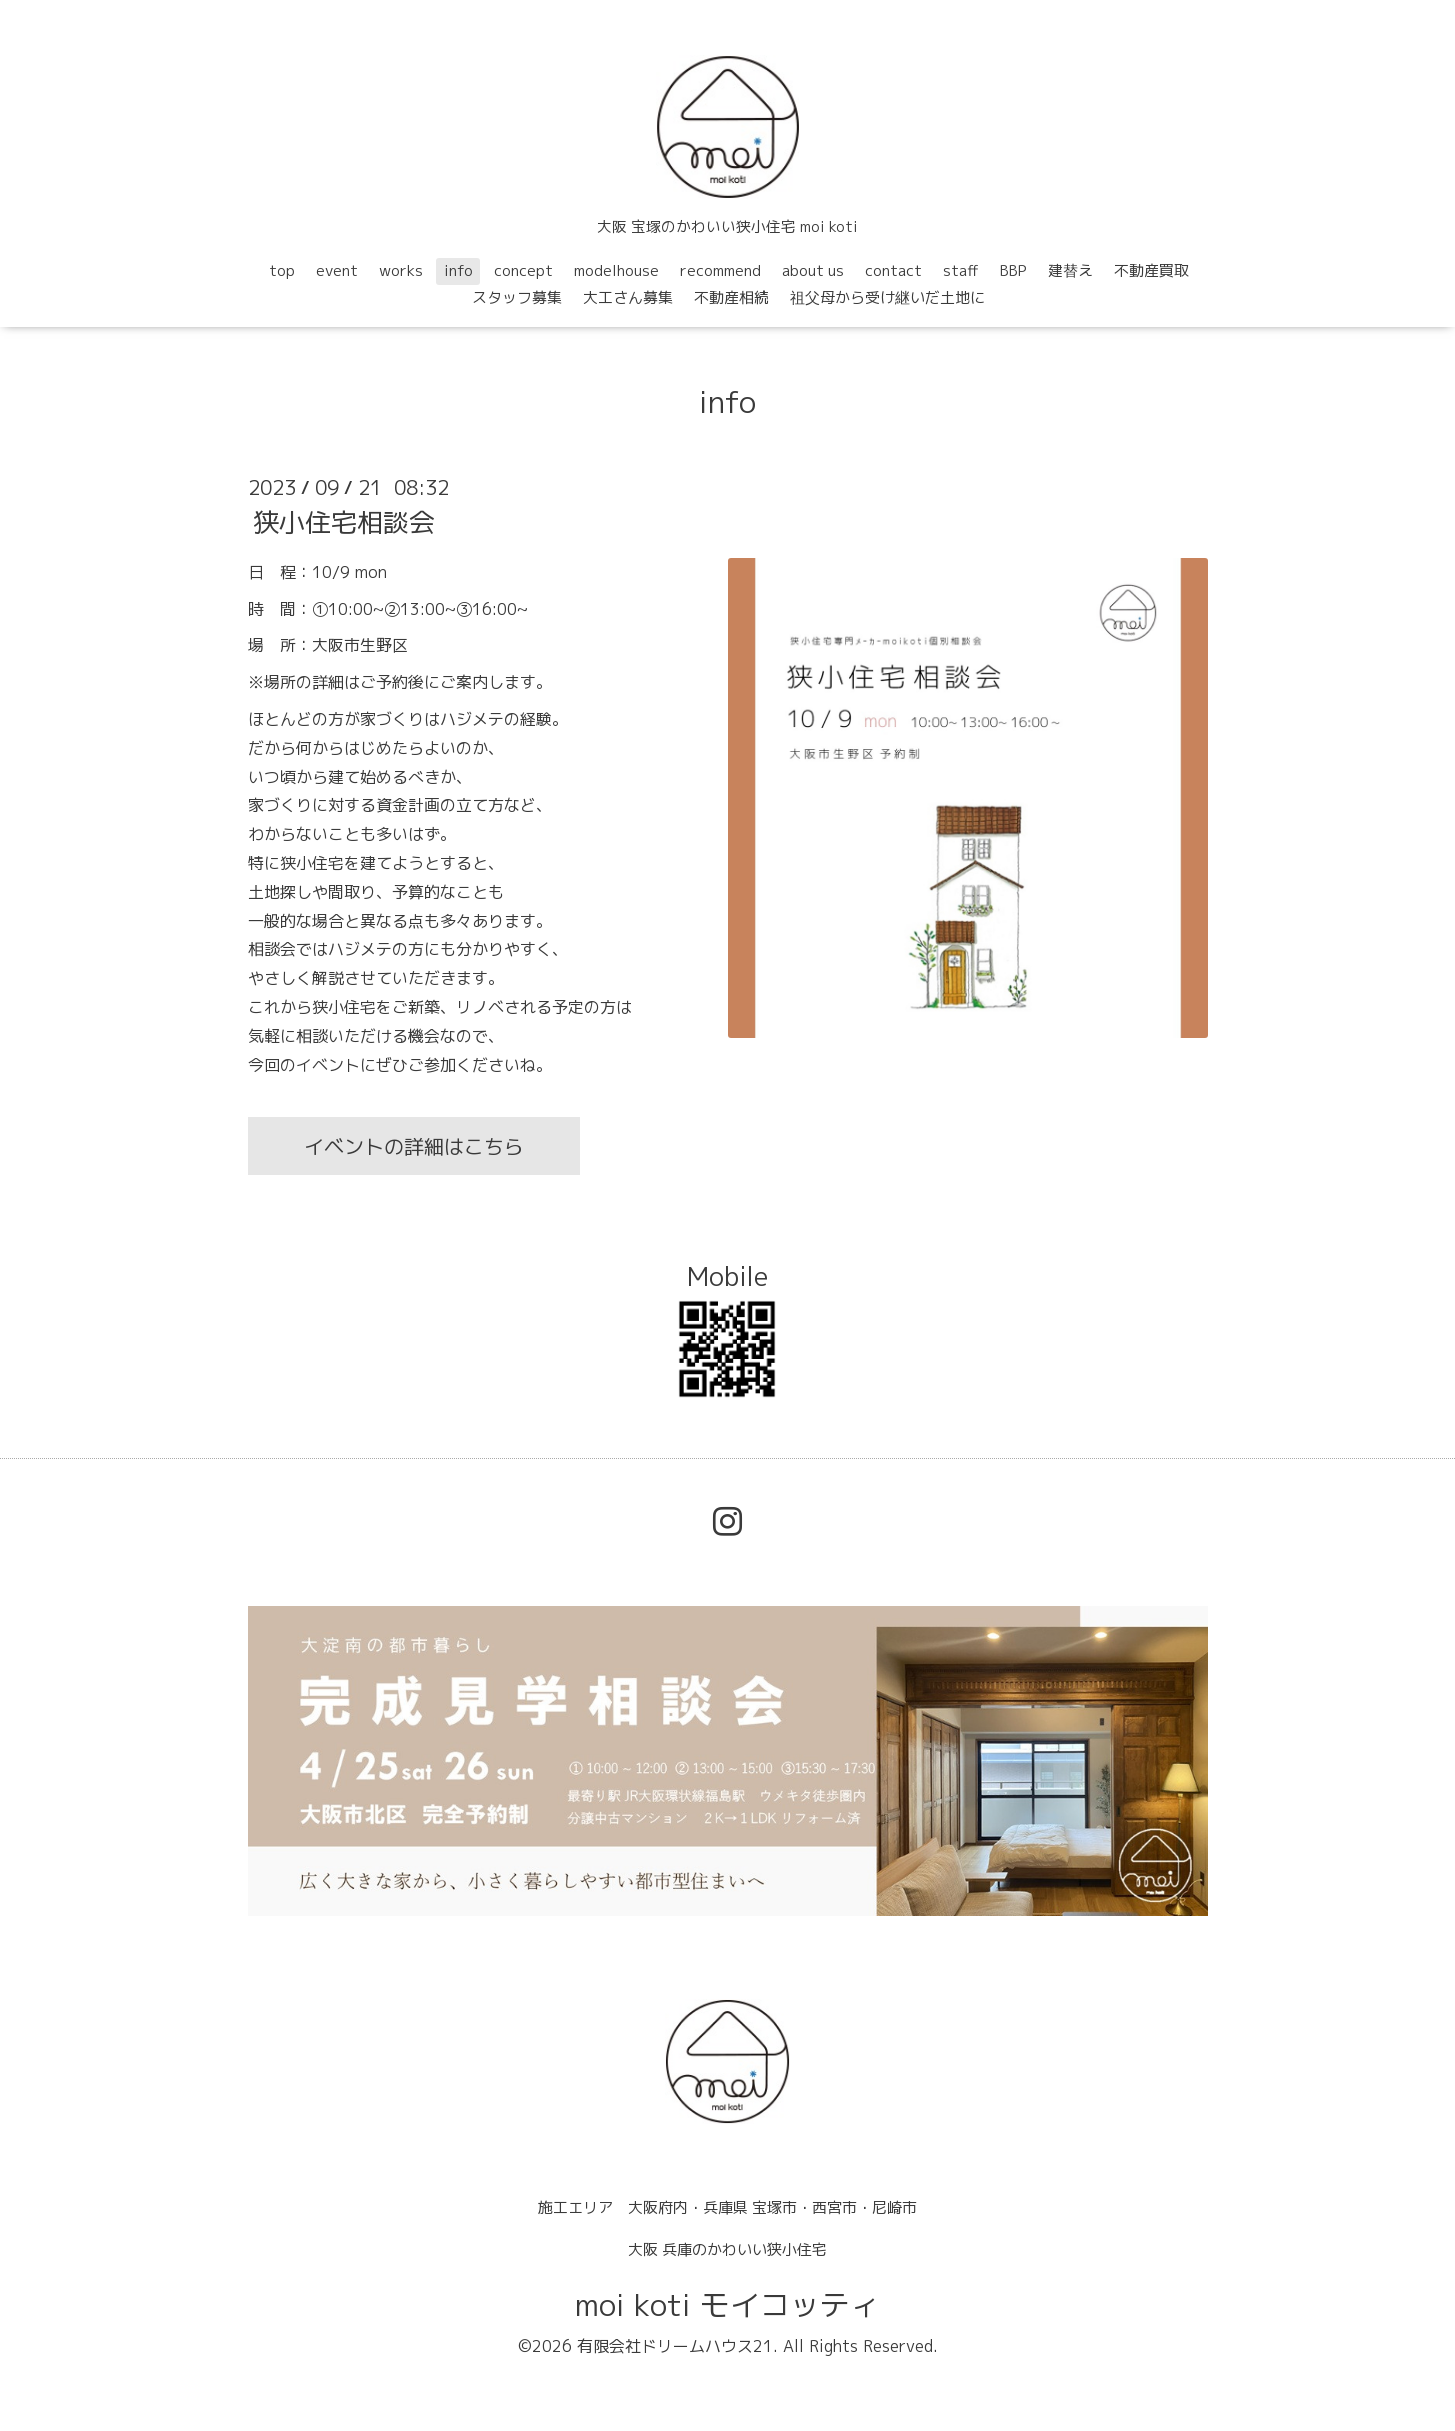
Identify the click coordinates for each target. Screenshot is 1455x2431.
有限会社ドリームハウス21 (675, 2346)
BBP (1013, 270)
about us (813, 270)
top (282, 270)
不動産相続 (731, 297)
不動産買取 (1151, 270)
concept (523, 270)
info (458, 270)
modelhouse (616, 270)
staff (961, 270)
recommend (720, 270)
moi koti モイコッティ (727, 2305)
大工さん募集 (628, 297)
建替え (1070, 270)
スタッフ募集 (517, 297)
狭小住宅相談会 (344, 522)
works (401, 270)
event (337, 270)
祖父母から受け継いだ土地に (887, 297)
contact (893, 270)
